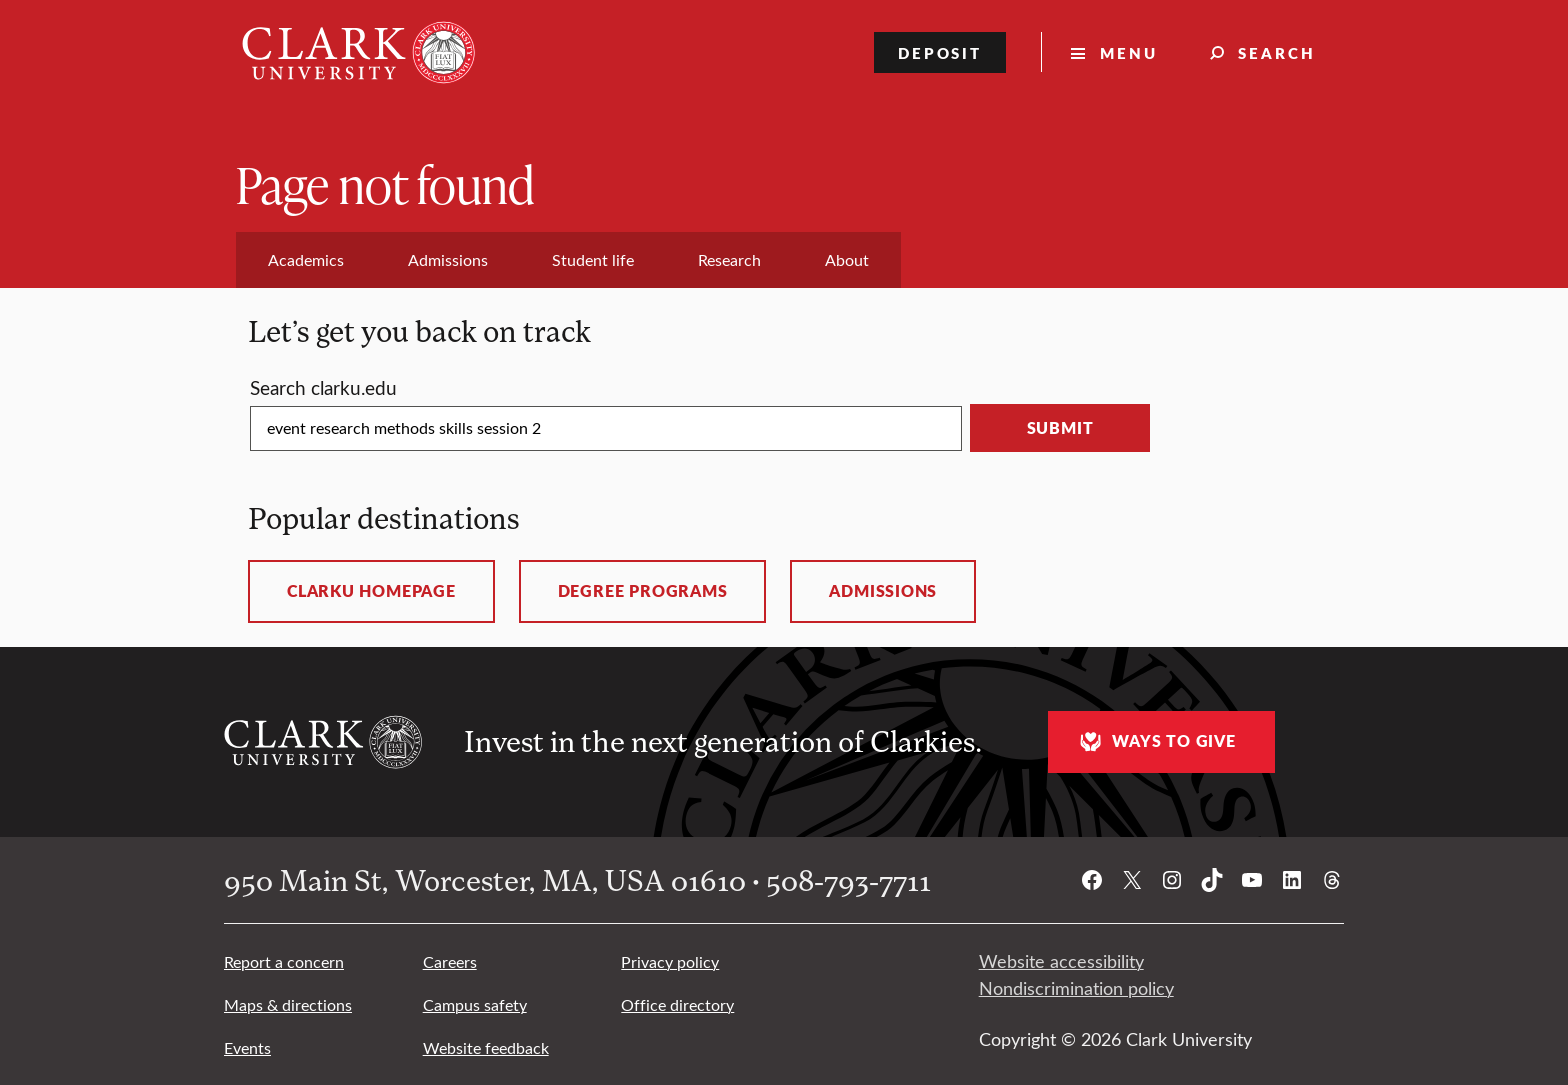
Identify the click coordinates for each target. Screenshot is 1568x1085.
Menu (1129, 52)
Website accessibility (1061, 961)
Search (1277, 52)
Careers (450, 961)
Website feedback (486, 1047)
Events (247, 1047)
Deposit (940, 52)
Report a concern (284, 961)
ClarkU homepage (371, 591)
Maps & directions (288, 1004)
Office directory (677, 1004)
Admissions (883, 591)
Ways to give (1155, 741)
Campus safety (475, 1004)
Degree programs (643, 591)
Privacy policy (670, 961)
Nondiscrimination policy (1076, 988)
